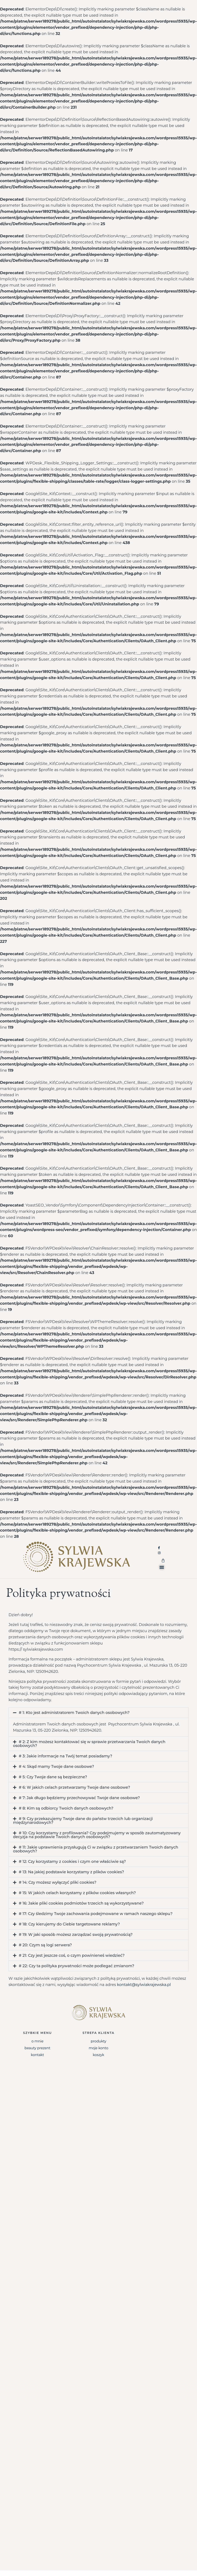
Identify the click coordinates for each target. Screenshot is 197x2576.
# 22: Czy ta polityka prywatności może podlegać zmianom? (76, 1966)
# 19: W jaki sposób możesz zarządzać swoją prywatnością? (76, 1934)
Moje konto (98, 2048)
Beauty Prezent (37, 2048)
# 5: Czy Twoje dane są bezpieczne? (53, 1777)
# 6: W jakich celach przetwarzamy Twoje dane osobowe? (74, 1787)
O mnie (37, 2041)
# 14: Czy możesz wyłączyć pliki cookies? (57, 1882)
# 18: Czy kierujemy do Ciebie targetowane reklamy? (69, 1924)
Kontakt (37, 2055)
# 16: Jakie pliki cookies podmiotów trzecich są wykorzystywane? (81, 1903)
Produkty (98, 2041)
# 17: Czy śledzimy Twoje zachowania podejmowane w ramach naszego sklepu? (95, 1913)
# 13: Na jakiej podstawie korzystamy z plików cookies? (71, 1872)
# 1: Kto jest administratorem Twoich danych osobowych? (74, 1712)
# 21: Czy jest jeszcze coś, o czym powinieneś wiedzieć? (72, 1955)
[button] (161, 1567)
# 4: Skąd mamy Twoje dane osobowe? (56, 1766)
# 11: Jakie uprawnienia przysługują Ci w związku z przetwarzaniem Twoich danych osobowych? (95, 1849)
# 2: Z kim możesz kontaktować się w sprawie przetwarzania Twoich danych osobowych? (89, 1743)
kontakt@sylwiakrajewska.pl (144, 1984)
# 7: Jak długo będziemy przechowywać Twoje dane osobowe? (79, 1798)
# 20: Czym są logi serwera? (45, 1945)
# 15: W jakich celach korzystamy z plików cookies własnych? (77, 1893)
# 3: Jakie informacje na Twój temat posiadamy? (65, 1756)
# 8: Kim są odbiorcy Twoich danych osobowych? (66, 1808)
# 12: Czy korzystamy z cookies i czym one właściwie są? (72, 1861)
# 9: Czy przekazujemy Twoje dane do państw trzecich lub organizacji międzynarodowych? (83, 1820)
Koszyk (98, 2055)
